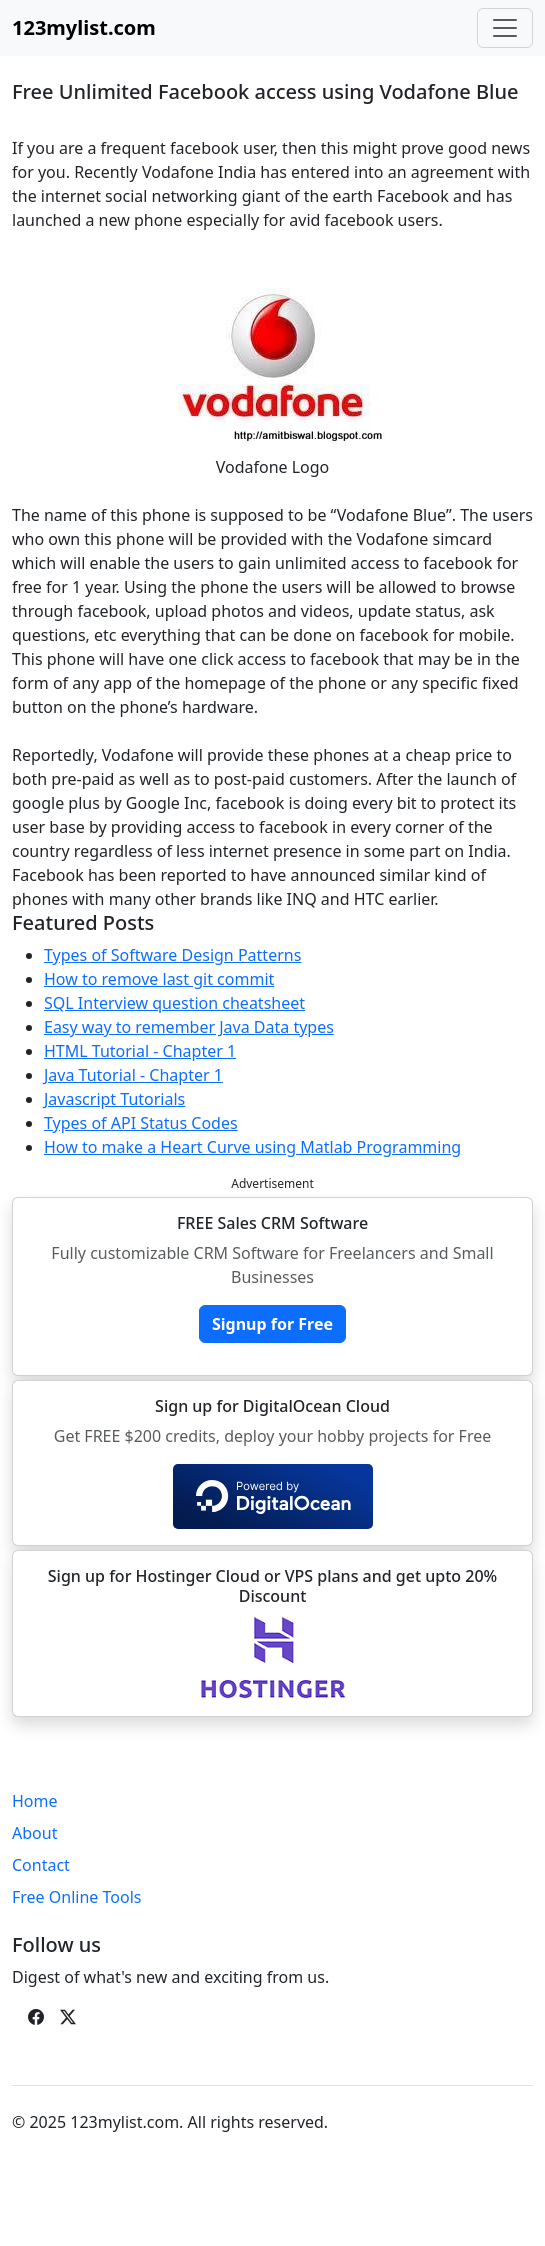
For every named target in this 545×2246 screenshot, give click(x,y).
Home (35, 1801)
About (34, 1833)
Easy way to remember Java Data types (189, 1027)
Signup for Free (272, 1324)
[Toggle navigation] (505, 28)
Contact (41, 1865)
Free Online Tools (76, 1897)
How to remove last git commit (159, 979)
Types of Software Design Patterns (172, 955)
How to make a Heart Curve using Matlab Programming (252, 1147)
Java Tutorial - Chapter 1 (133, 1075)
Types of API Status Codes (141, 1123)
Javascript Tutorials (114, 1099)
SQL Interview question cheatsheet (174, 1003)
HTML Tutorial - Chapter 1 (140, 1051)
